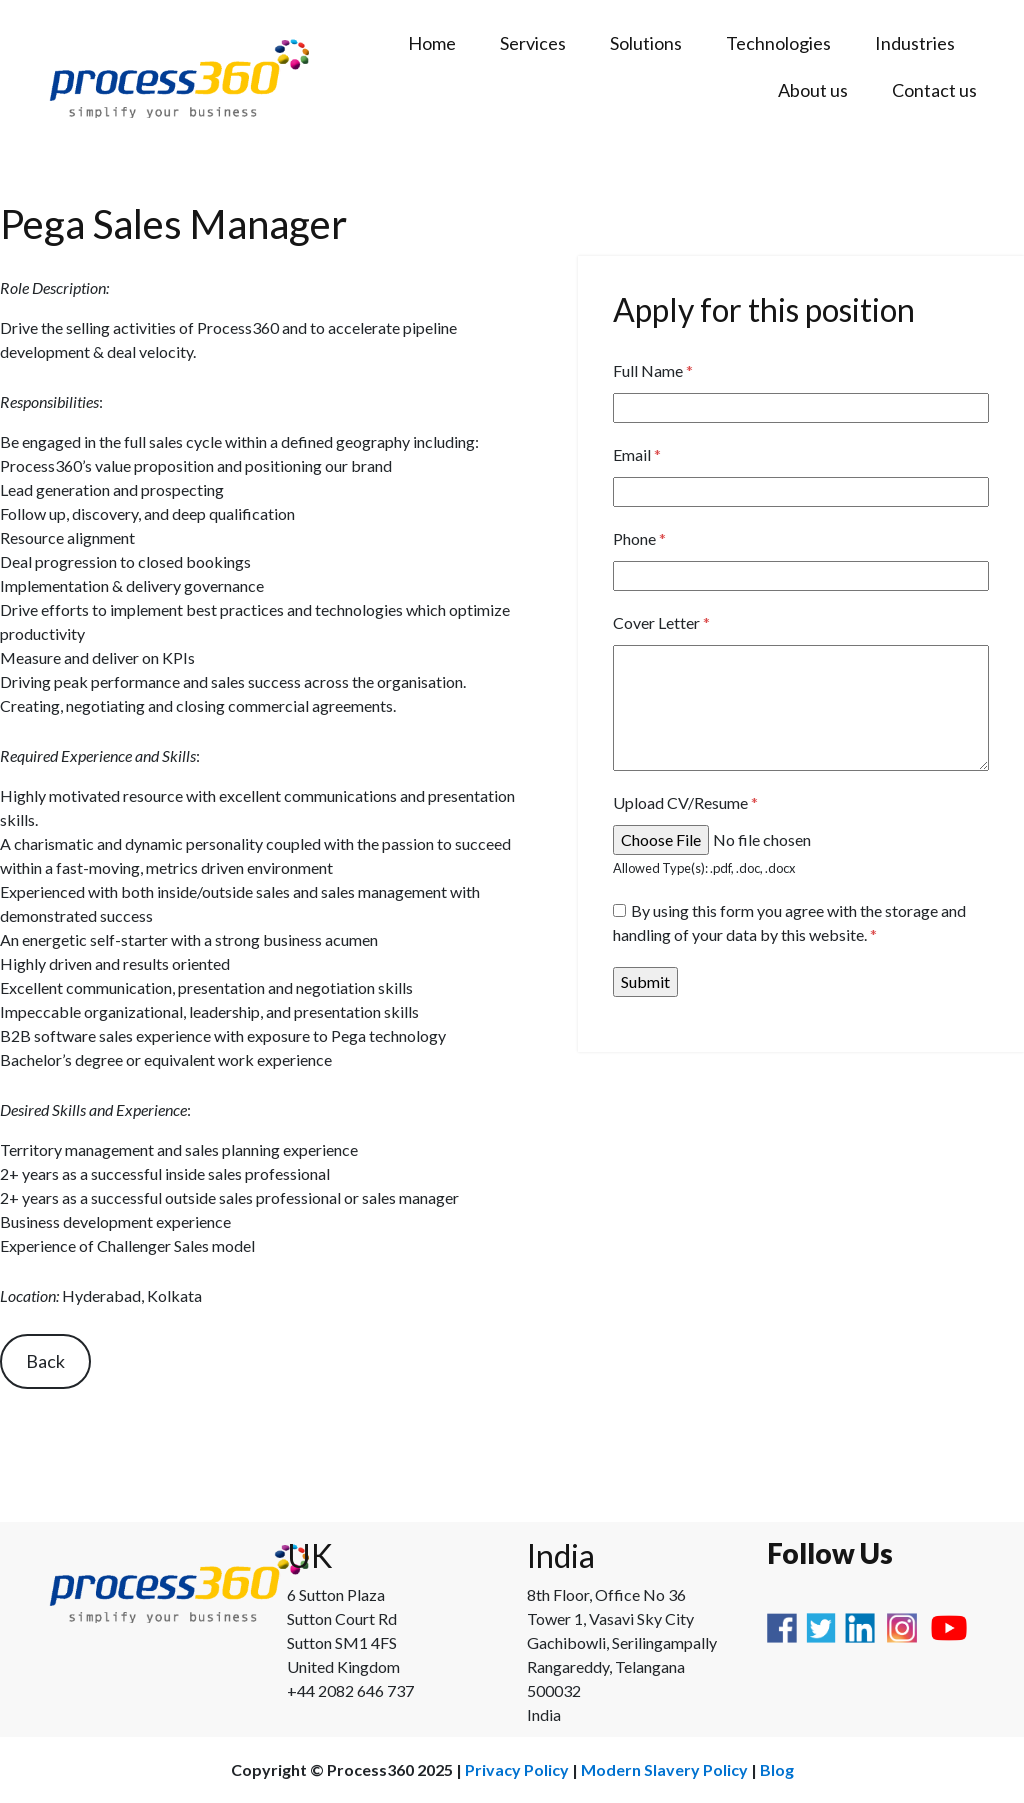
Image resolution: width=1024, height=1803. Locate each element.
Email (637, 454)
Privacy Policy (517, 1769)
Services (533, 43)
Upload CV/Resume (685, 802)
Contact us (934, 90)
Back (45, 1361)
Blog (777, 1769)
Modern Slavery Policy (664, 1769)
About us (813, 90)
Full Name (653, 370)
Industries (915, 43)
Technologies (778, 43)
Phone (639, 538)
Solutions (646, 43)
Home (432, 43)
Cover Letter (661, 622)
